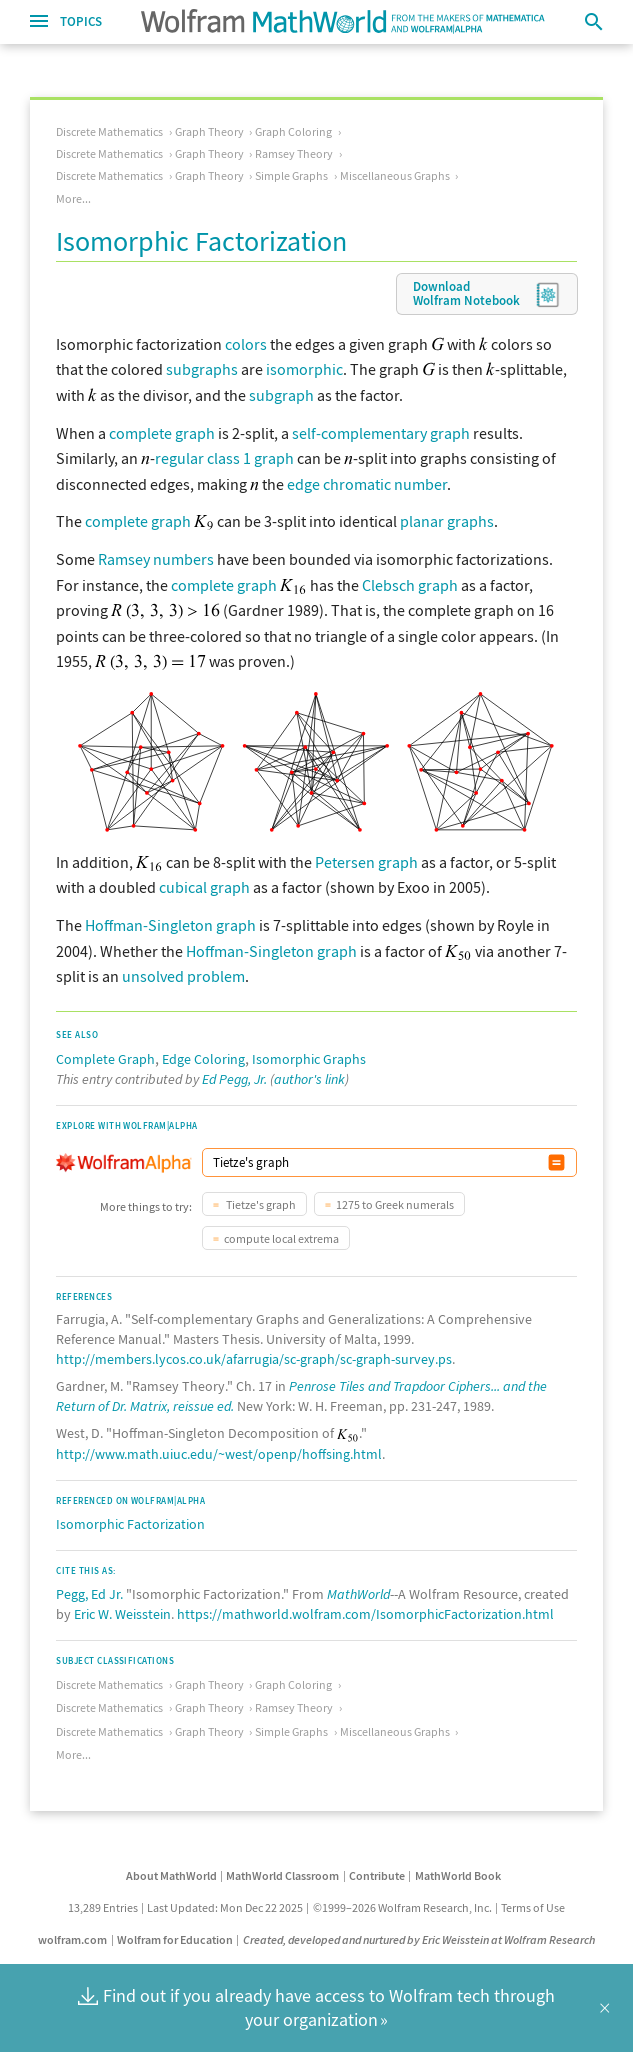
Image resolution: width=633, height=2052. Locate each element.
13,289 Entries (103, 1907)
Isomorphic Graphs (309, 1059)
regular (179, 458)
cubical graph (204, 887)
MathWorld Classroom (282, 1875)
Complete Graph (105, 1059)
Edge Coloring (203, 1059)
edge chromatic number (367, 484)
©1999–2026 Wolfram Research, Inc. (402, 1907)
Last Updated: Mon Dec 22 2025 (225, 1907)
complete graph (162, 433)
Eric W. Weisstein (122, 1614)
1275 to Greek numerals (395, 1204)
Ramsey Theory (294, 153)
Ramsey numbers (156, 559)
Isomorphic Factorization (130, 1524)
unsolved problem (183, 976)
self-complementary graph (381, 433)
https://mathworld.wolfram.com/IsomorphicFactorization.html (365, 1614)
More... (73, 198)
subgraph (281, 395)
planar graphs (447, 521)
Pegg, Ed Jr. (89, 1594)
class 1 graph (250, 458)
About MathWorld (171, 1875)
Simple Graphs (291, 175)
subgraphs (202, 369)
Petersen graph (366, 862)
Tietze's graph (260, 1204)
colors (246, 344)
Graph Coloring (293, 131)
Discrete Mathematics (109, 131)
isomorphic (304, 369)
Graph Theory (209, 131)
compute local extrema (281, 1238)
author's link (309, 1079)
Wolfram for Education (175, 1939)
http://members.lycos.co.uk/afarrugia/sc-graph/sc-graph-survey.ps (254, 1359)
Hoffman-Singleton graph (170, 925)
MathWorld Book (458, 1875)
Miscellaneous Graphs (395, 175)
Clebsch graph (410, 585)
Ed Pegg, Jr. (234, 1079)
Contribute (377, 1875)
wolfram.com (72, 1939)
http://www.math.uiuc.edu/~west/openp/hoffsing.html (219, 1454)
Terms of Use (533, 1907)
